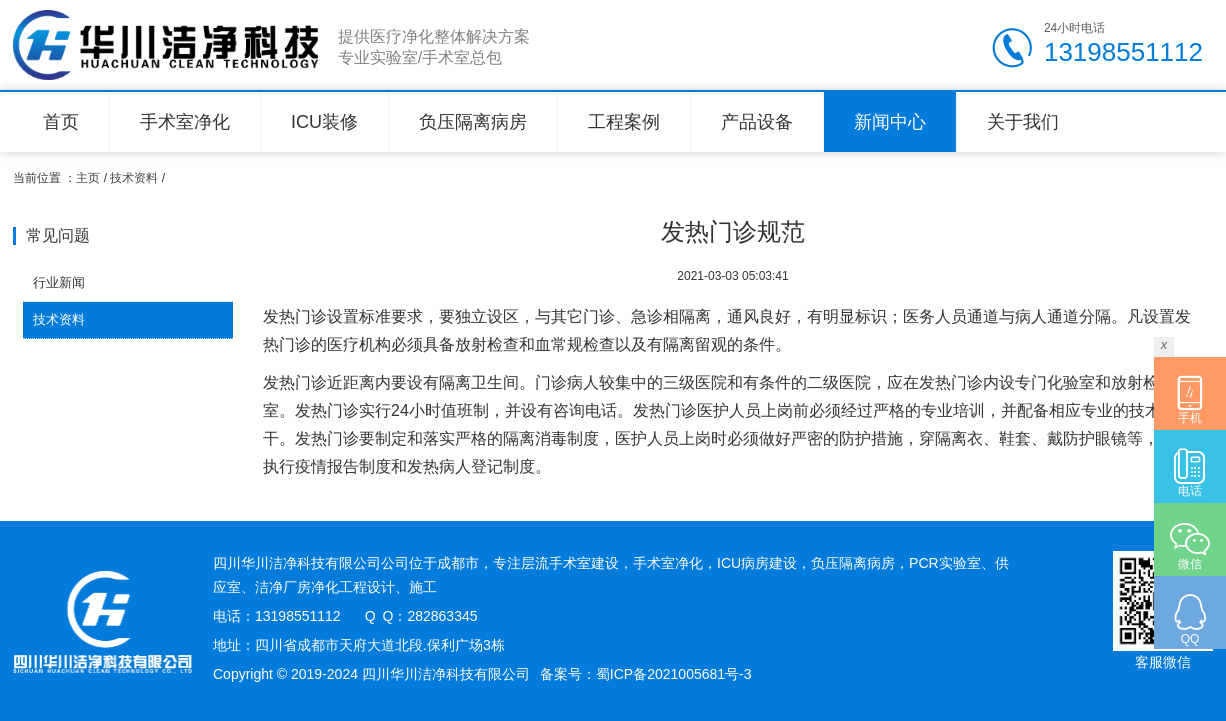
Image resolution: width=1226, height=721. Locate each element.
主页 (88, 178)
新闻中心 (890, 122)
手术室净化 (185, 122)
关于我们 (1023, 122)
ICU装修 (324, 122)
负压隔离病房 (473, 122)
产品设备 (757, 122)
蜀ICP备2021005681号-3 (674, 674)
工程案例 (624, 122)
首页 (61, 122)
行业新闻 (59, 282)
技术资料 (134, 178)
